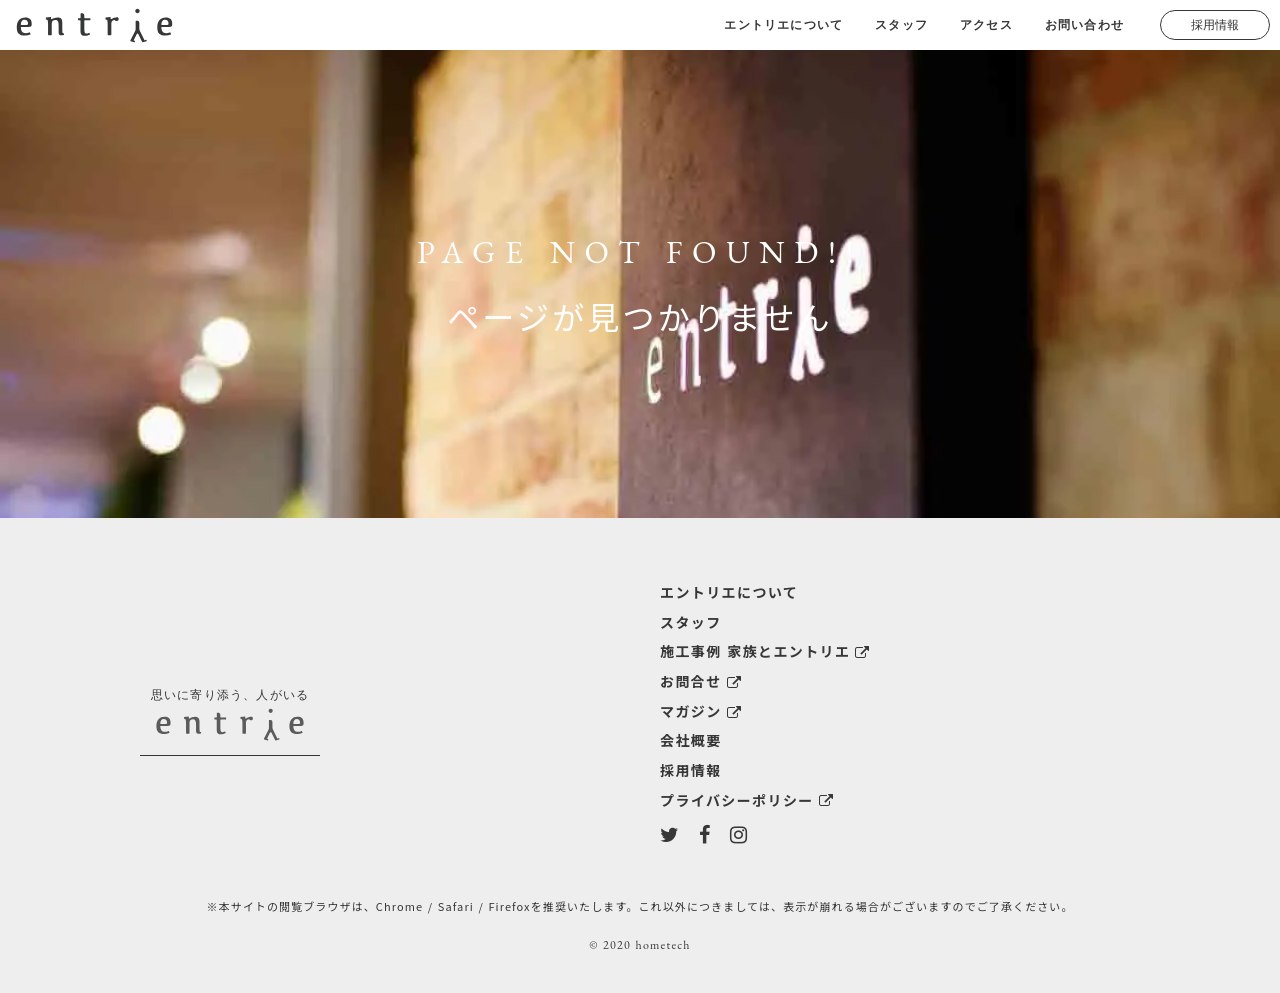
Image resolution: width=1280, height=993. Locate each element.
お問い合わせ (1084, 25)
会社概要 (691, 740)
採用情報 (1215, 25)
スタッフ (901, 25)
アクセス (986, 25)
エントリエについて (783, 25)
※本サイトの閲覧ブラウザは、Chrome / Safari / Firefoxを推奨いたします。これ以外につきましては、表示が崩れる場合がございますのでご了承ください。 (639, 906)
